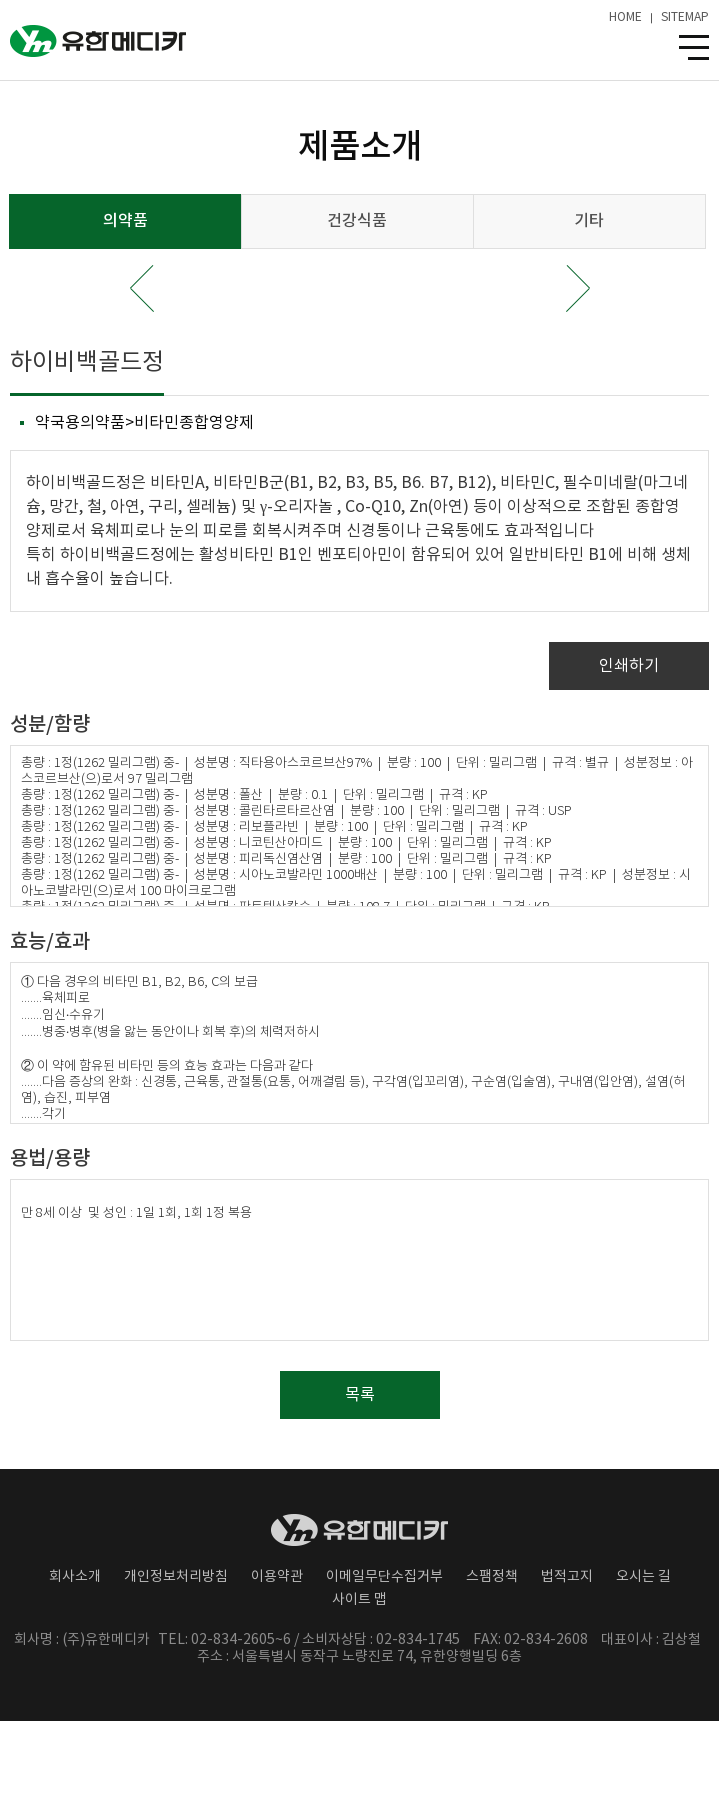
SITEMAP (685, 18)
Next (578, 288)
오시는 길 (643, 1577)
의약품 (125, 221)
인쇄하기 (629, 666)
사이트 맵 (359, 1600)
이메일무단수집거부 (384, 1577)
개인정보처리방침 (176, 1577)
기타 (589, 221)
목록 (360, 1395)
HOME (625, 18)
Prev (142, 288)
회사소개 (75, 1577)
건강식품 (357, 221)
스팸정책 (492, 1577)
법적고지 (567, 1577)
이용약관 (277, 1577)
